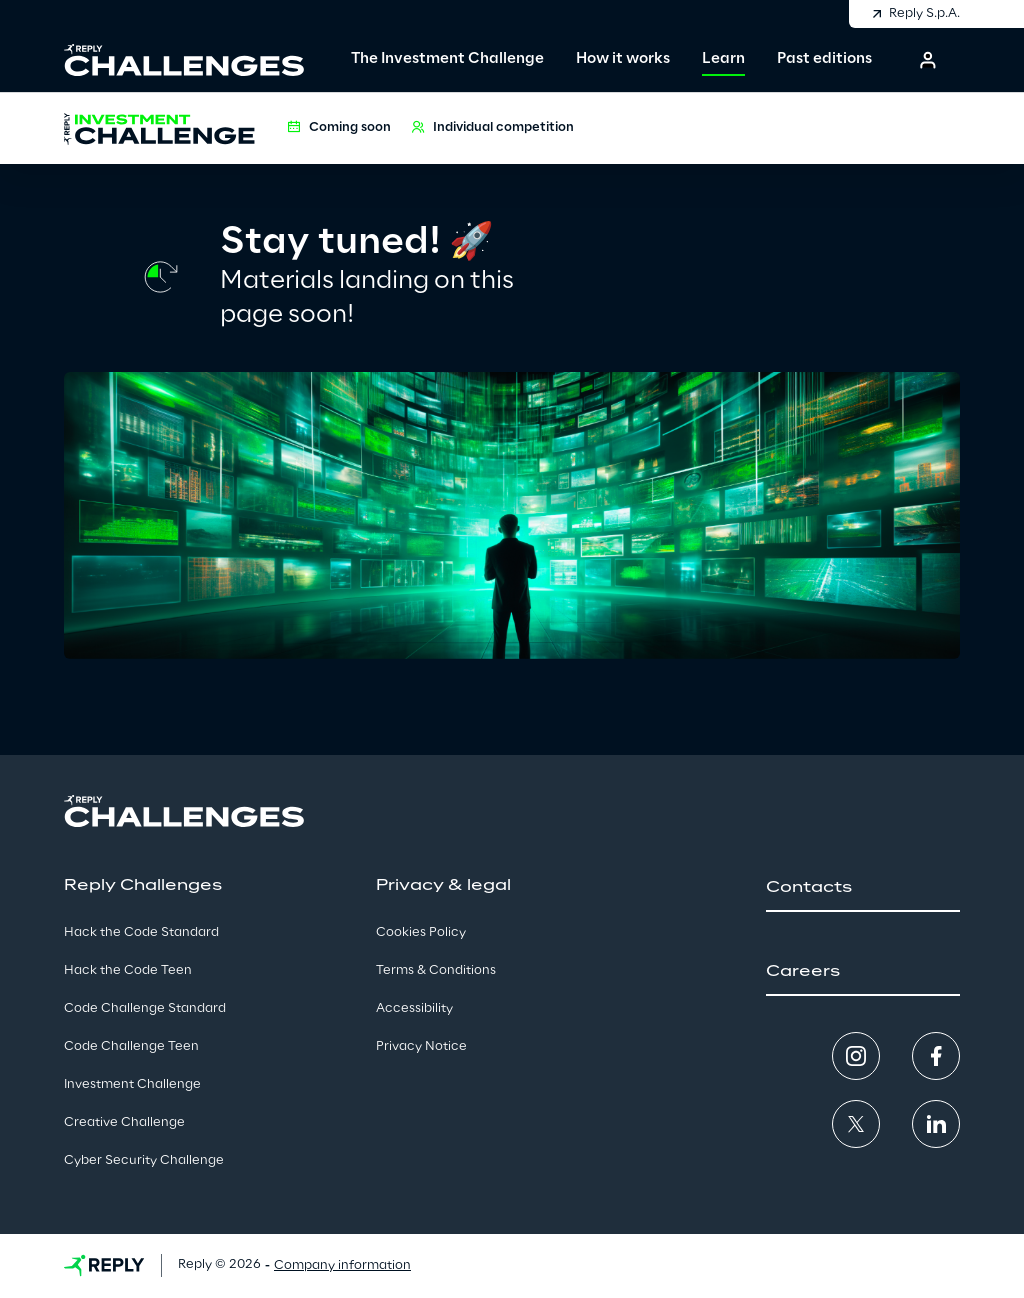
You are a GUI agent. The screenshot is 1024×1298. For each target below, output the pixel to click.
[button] (928, 60)
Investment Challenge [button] (132, 1084)
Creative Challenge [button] (124, 1122)
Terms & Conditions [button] (436, 970)
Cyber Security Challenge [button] (144, 1160)
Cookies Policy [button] (421, 932)
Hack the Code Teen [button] (128, 970)
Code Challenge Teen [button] (131, 1046)
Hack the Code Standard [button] (141, 932)
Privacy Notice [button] (421, 1046)
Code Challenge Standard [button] (145, 1008)
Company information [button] (342, 1265)
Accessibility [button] (414, 1008)
